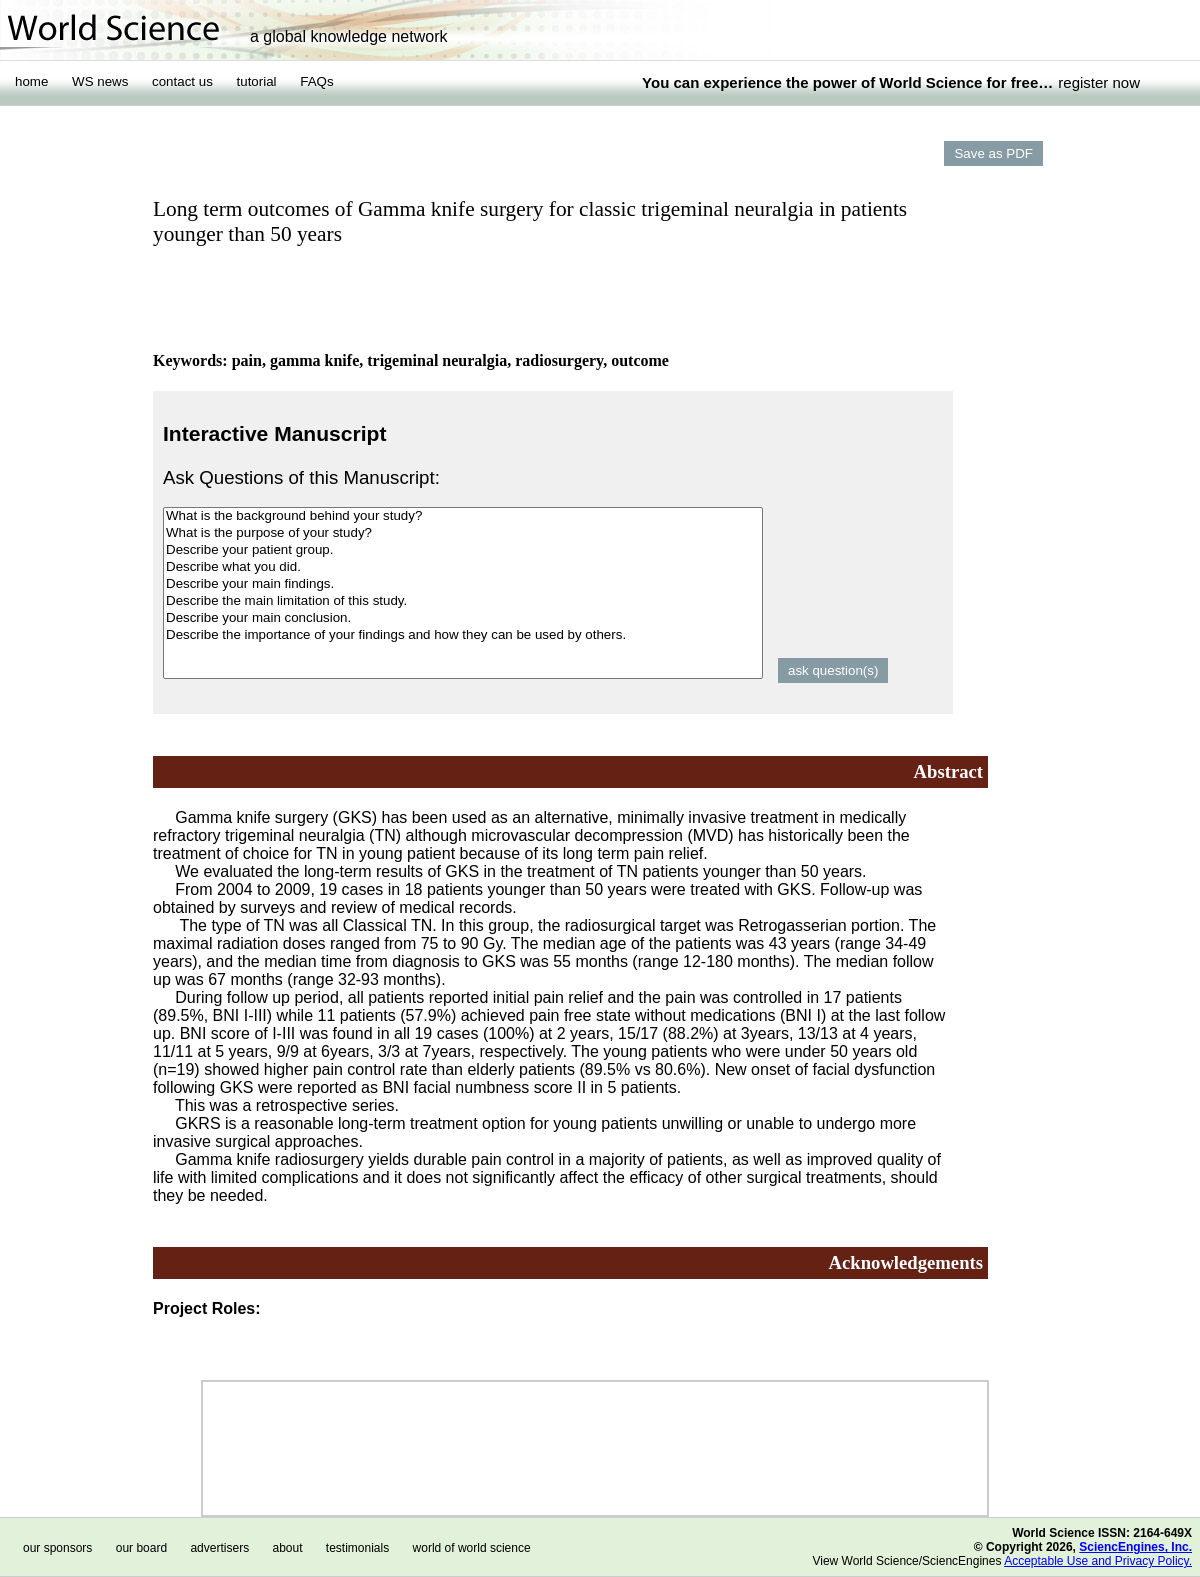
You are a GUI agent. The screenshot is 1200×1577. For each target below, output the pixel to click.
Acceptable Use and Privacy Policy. (1098, 1561)
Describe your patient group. (463, 550)
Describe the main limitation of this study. (463, 601)
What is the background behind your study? (463, 516)
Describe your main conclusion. (463, 618)
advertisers (219, 1548)
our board (141, 1548)
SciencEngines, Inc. (1135, 1547)
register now (1099, 82)
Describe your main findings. (463, 584)
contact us (182, 81)
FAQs (316, 81)
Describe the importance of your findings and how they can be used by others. (463, 635)
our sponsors (57, 1548)
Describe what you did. (463, 567)
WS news (100, 81)
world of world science (472, 1548)
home (31, 81)
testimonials (357, 1548)
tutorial (257, 81)
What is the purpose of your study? (463, 533)
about (287, 1548)
